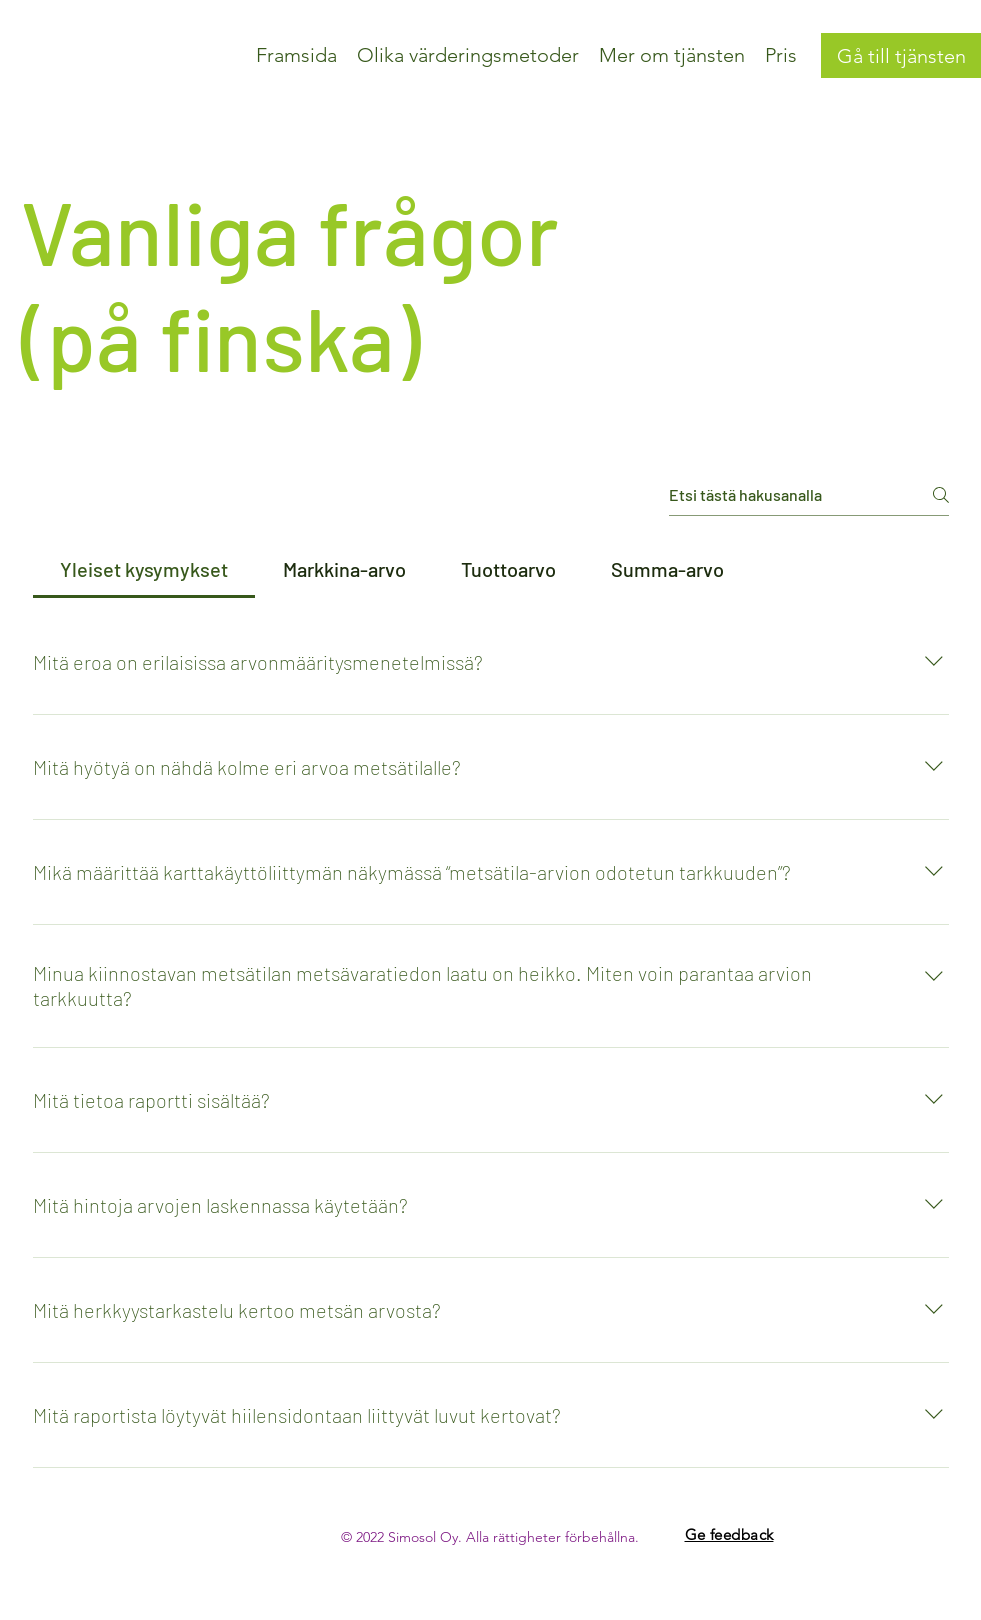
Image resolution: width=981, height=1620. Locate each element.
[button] (468, 55)
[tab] (144, 569)
